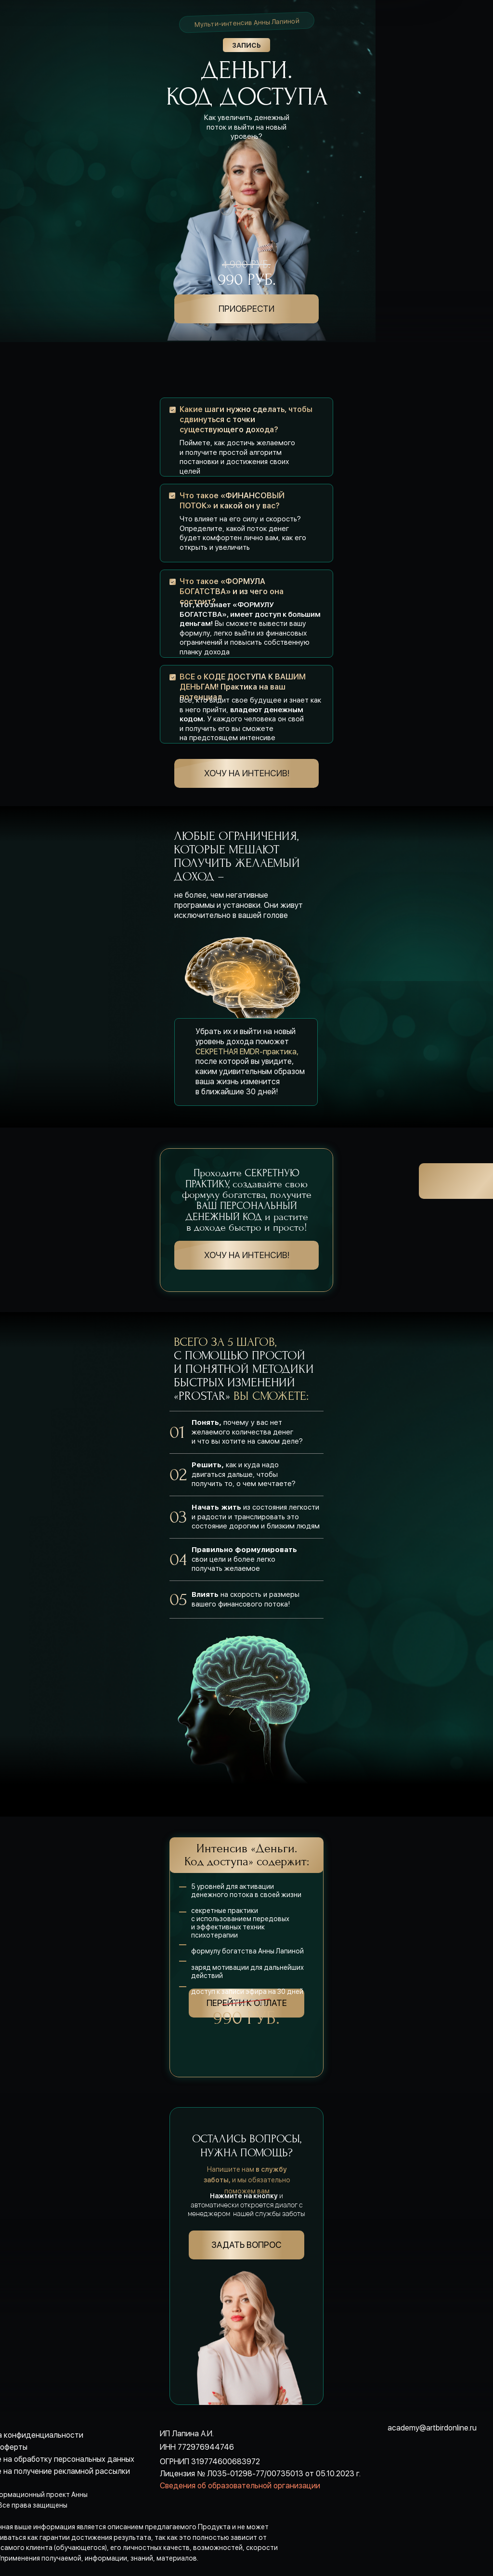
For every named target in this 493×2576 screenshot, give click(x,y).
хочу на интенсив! (246, 773)
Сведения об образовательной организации (240, 2485)
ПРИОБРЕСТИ (246, 309)
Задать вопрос (246, 2245)
